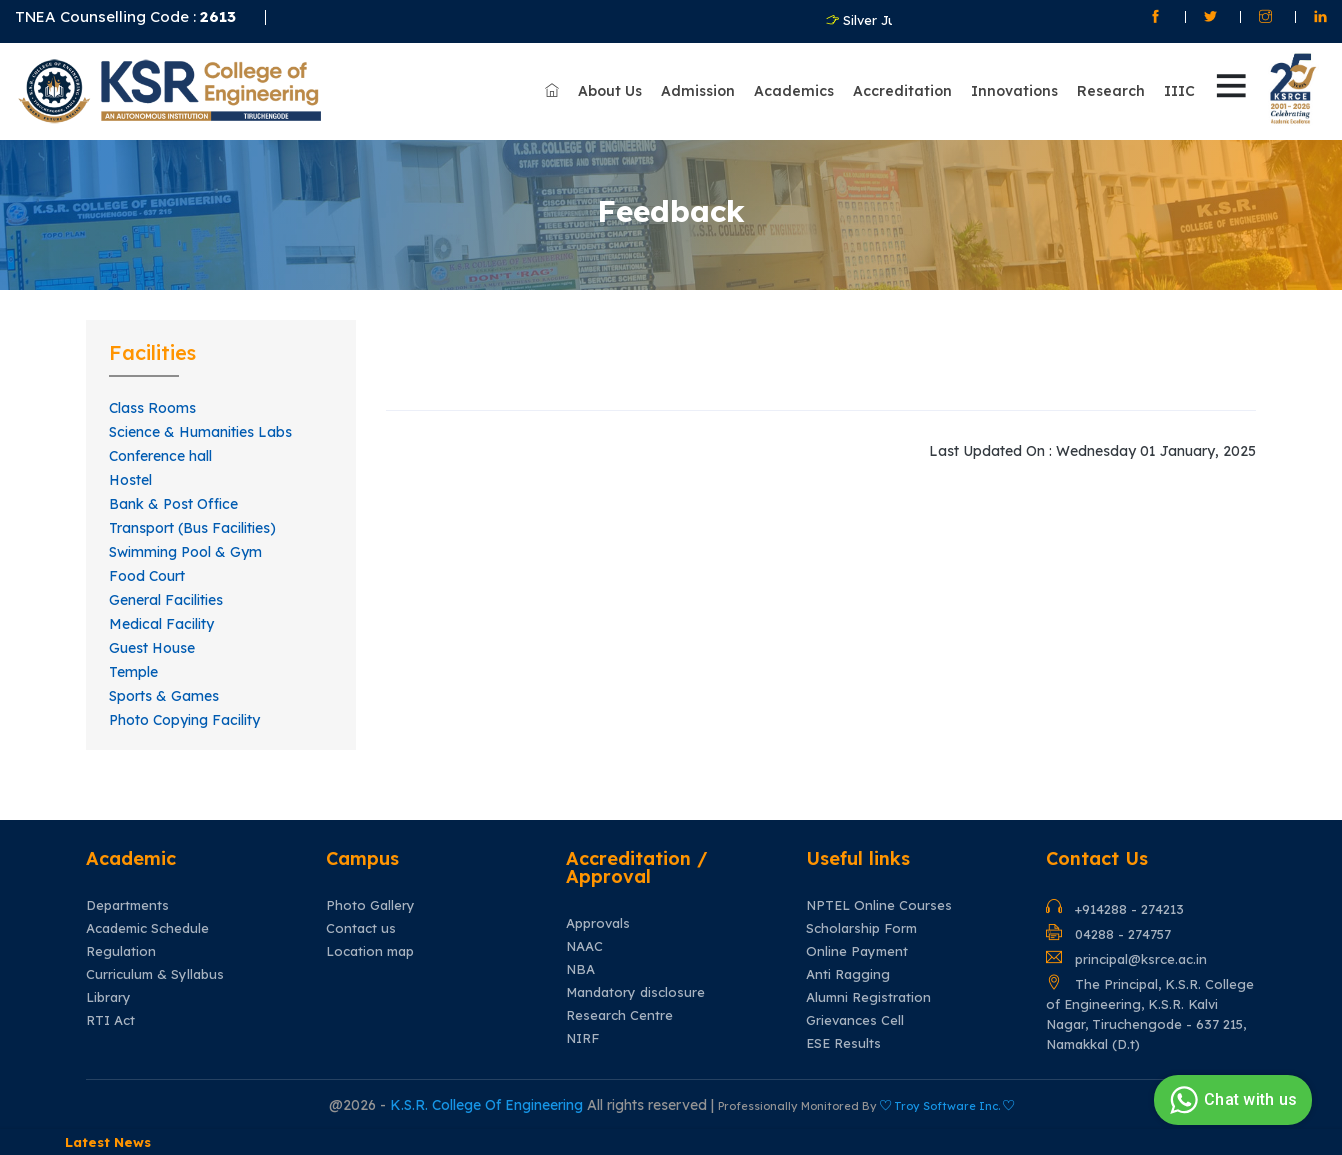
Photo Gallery (370, 905)
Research (1111, 91)
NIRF (582, 1038)
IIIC (1179, 91)
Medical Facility (161, 624)
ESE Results (843, 1043)
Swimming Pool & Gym (185, 552)
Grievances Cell (855, 1020)
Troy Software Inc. (947, 1106)
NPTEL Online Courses (879, 905)
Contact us (361, 928)
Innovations (1014, 91)
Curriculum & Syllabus (155, 974)
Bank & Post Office (173, 504)
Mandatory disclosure (635, 992)
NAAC (584, 946)
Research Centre (619, 1015)
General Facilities (166, 600)
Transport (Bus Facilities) (192, 528)
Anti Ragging (848, 974)
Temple (133, 672)
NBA (580, 969)
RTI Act (110, 1020)
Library (108, 997)
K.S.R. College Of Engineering (488, 1105)
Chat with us (1230, 1100)
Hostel (130, 480)
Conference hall (160, 456)
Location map (370, 951)
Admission (698, 91)
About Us (610, 91)
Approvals (598, 923)
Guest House (152, 648)
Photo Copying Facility (184, 720)
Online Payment (857, 951)
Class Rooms (152, 408)
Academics (794, 91)
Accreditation (902, 91)
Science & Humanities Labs (200, 432)
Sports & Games (164, 696)
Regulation (121, 951)
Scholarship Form (861, 928)
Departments (127, 905)
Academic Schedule (147, 928)
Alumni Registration (868, 997)
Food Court (147, 576)
